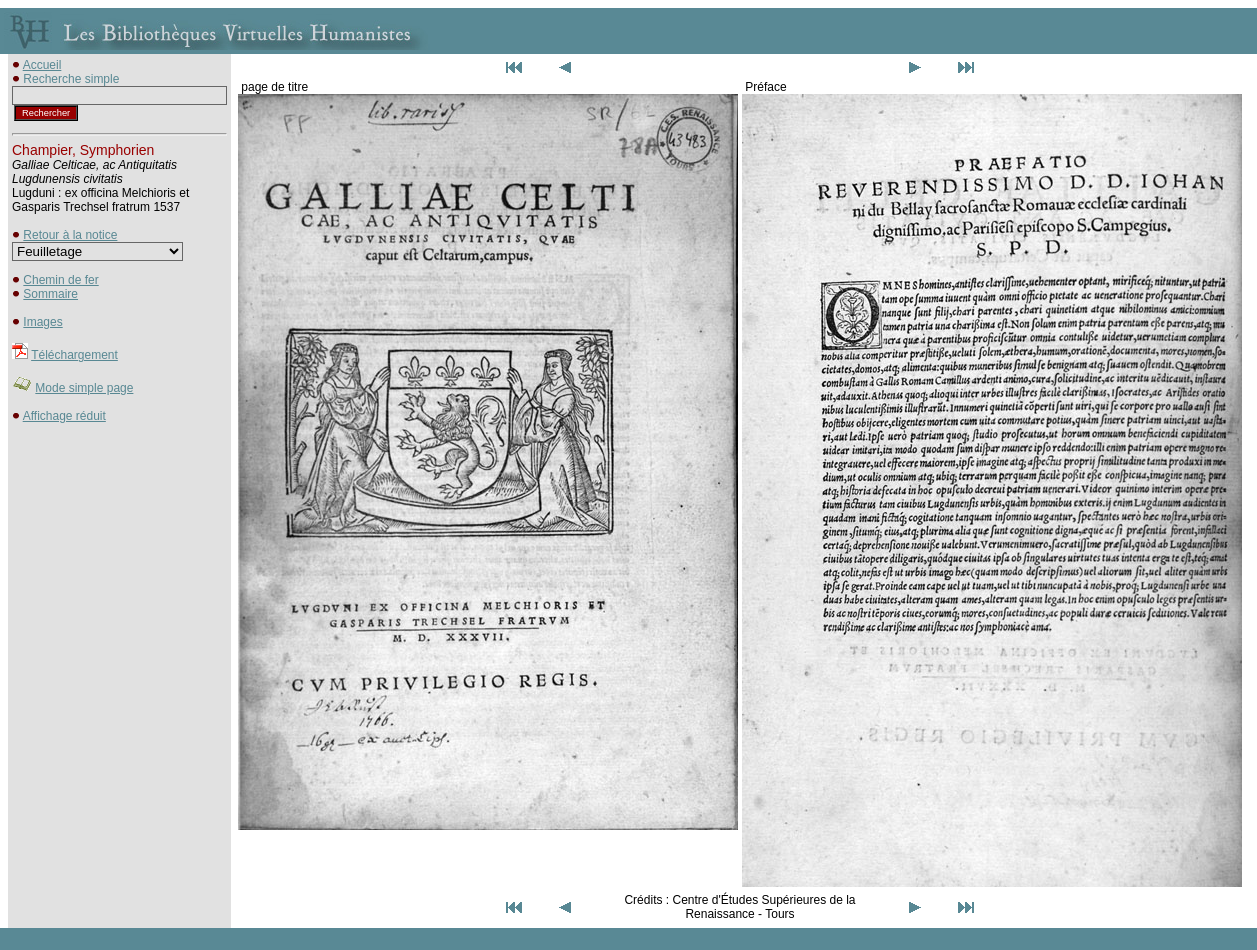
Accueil (42, 65)
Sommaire (50, 294)
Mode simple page (84, 388)
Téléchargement (74, 355)
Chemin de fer (60, 280)
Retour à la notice (70, 235)
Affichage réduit (64, 416)
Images (42, 322)
